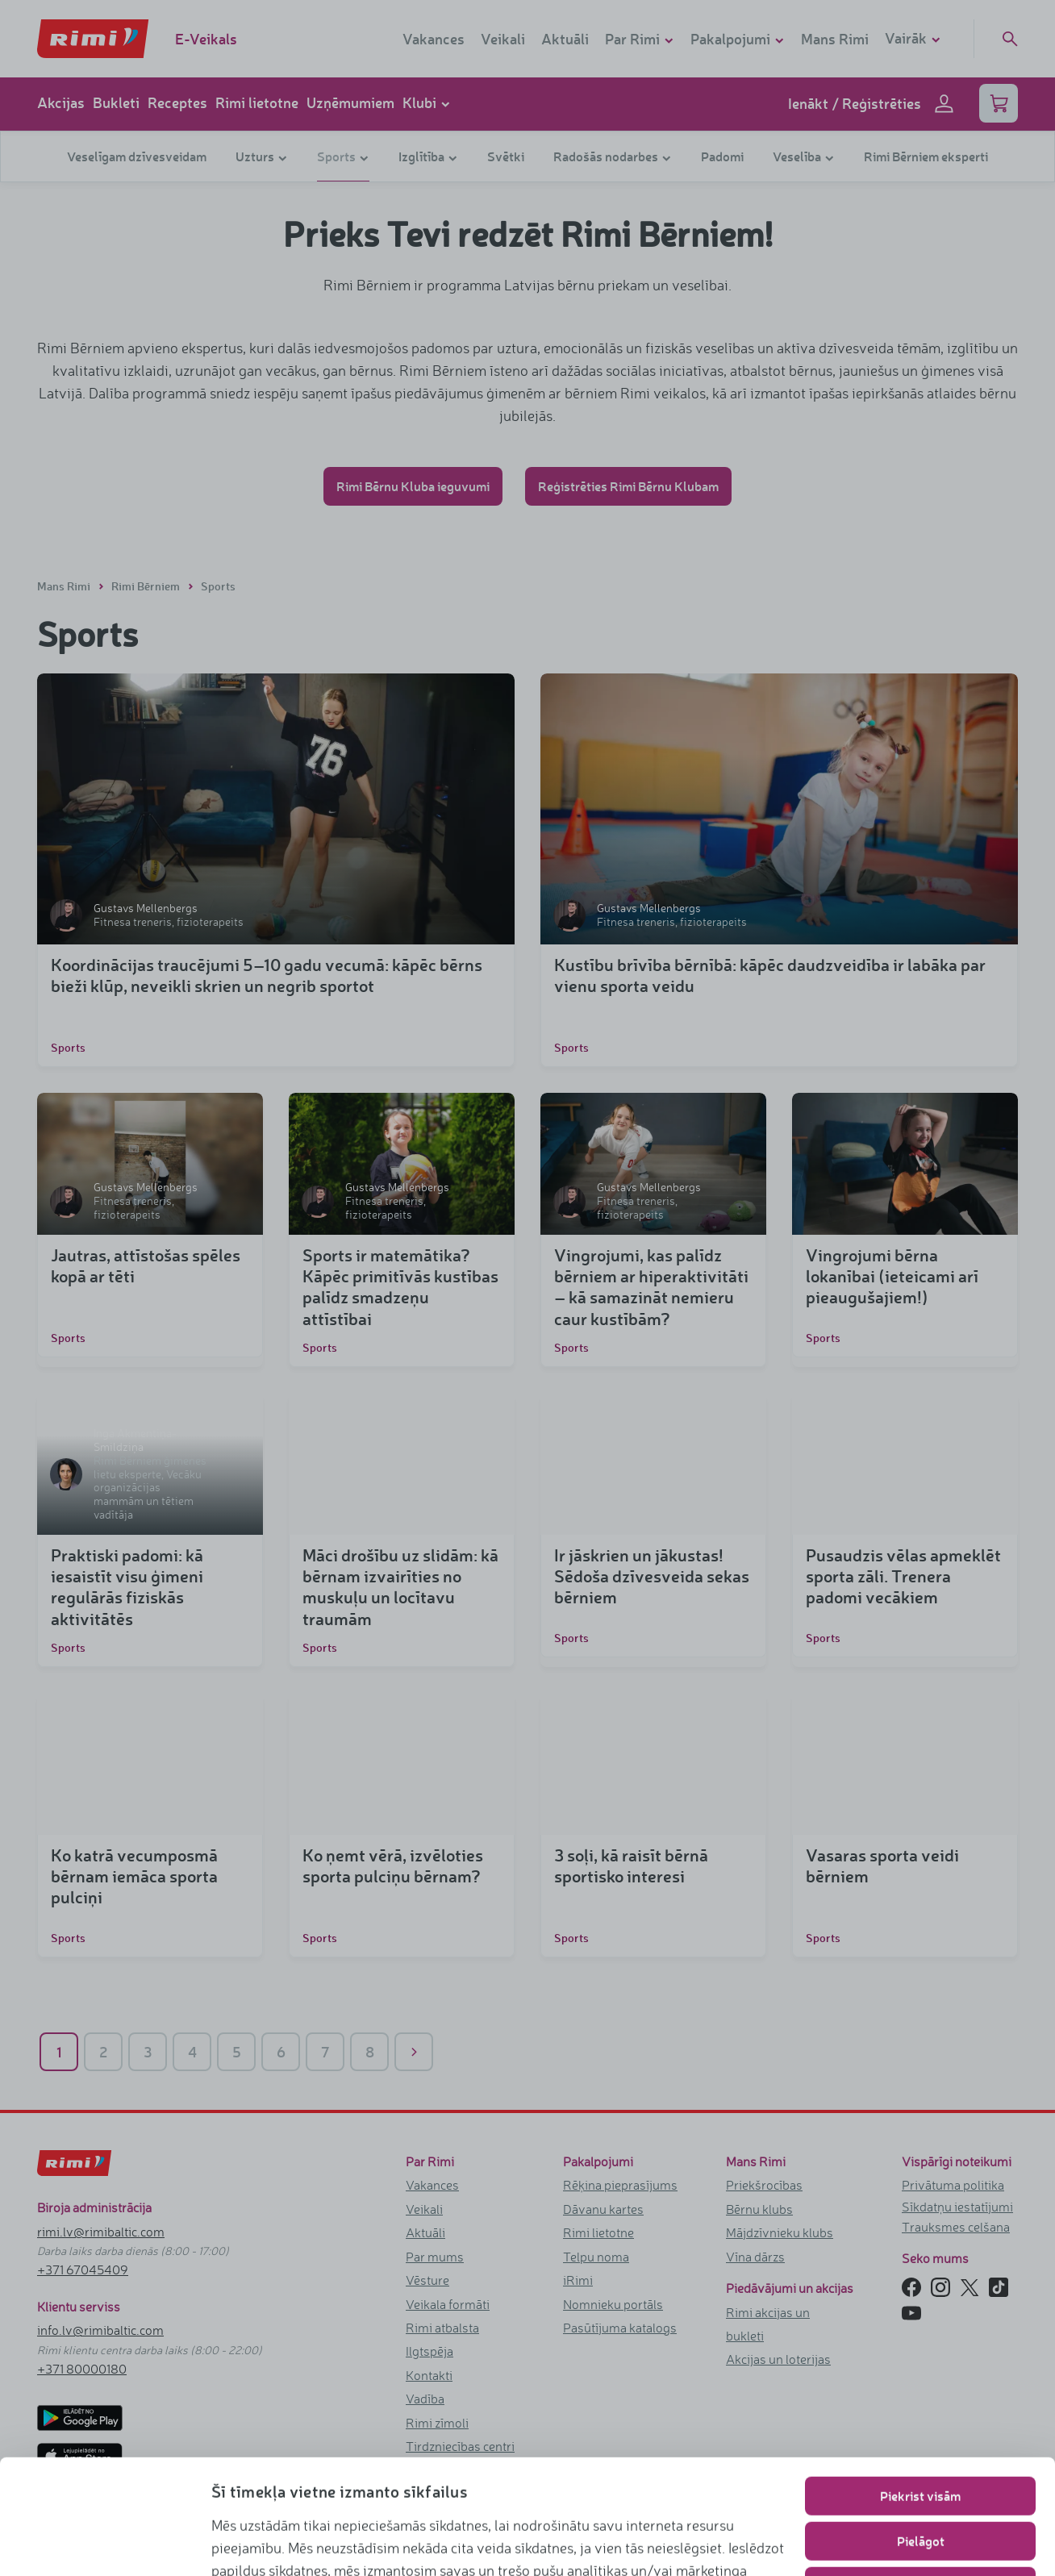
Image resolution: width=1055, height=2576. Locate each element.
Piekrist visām (920, 2388)
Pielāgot (920, 2433)
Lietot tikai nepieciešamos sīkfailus (920, 2478)
